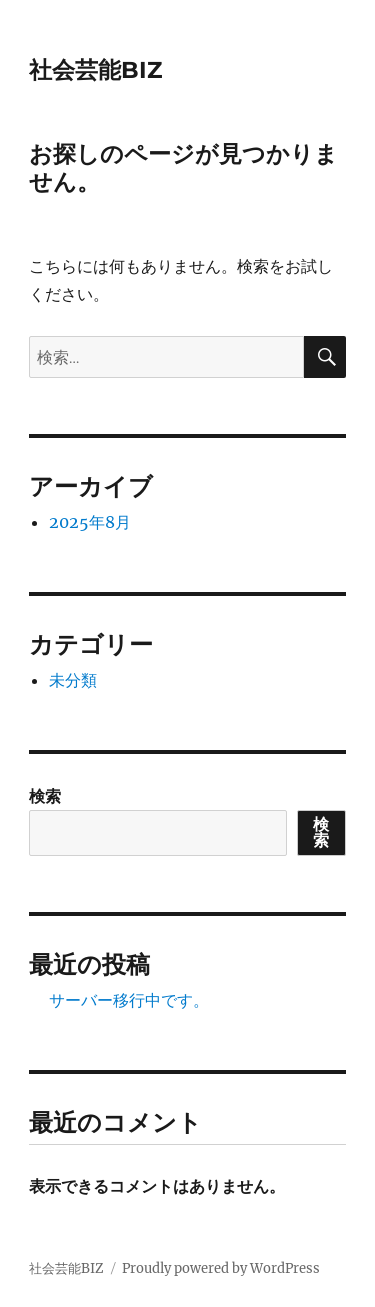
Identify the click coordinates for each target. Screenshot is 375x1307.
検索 (45, 796)
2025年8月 (90, 522)
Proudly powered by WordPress (221, 1268)
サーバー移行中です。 (129, 1000)
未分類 (73, 680)
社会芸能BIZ (95, 70)
